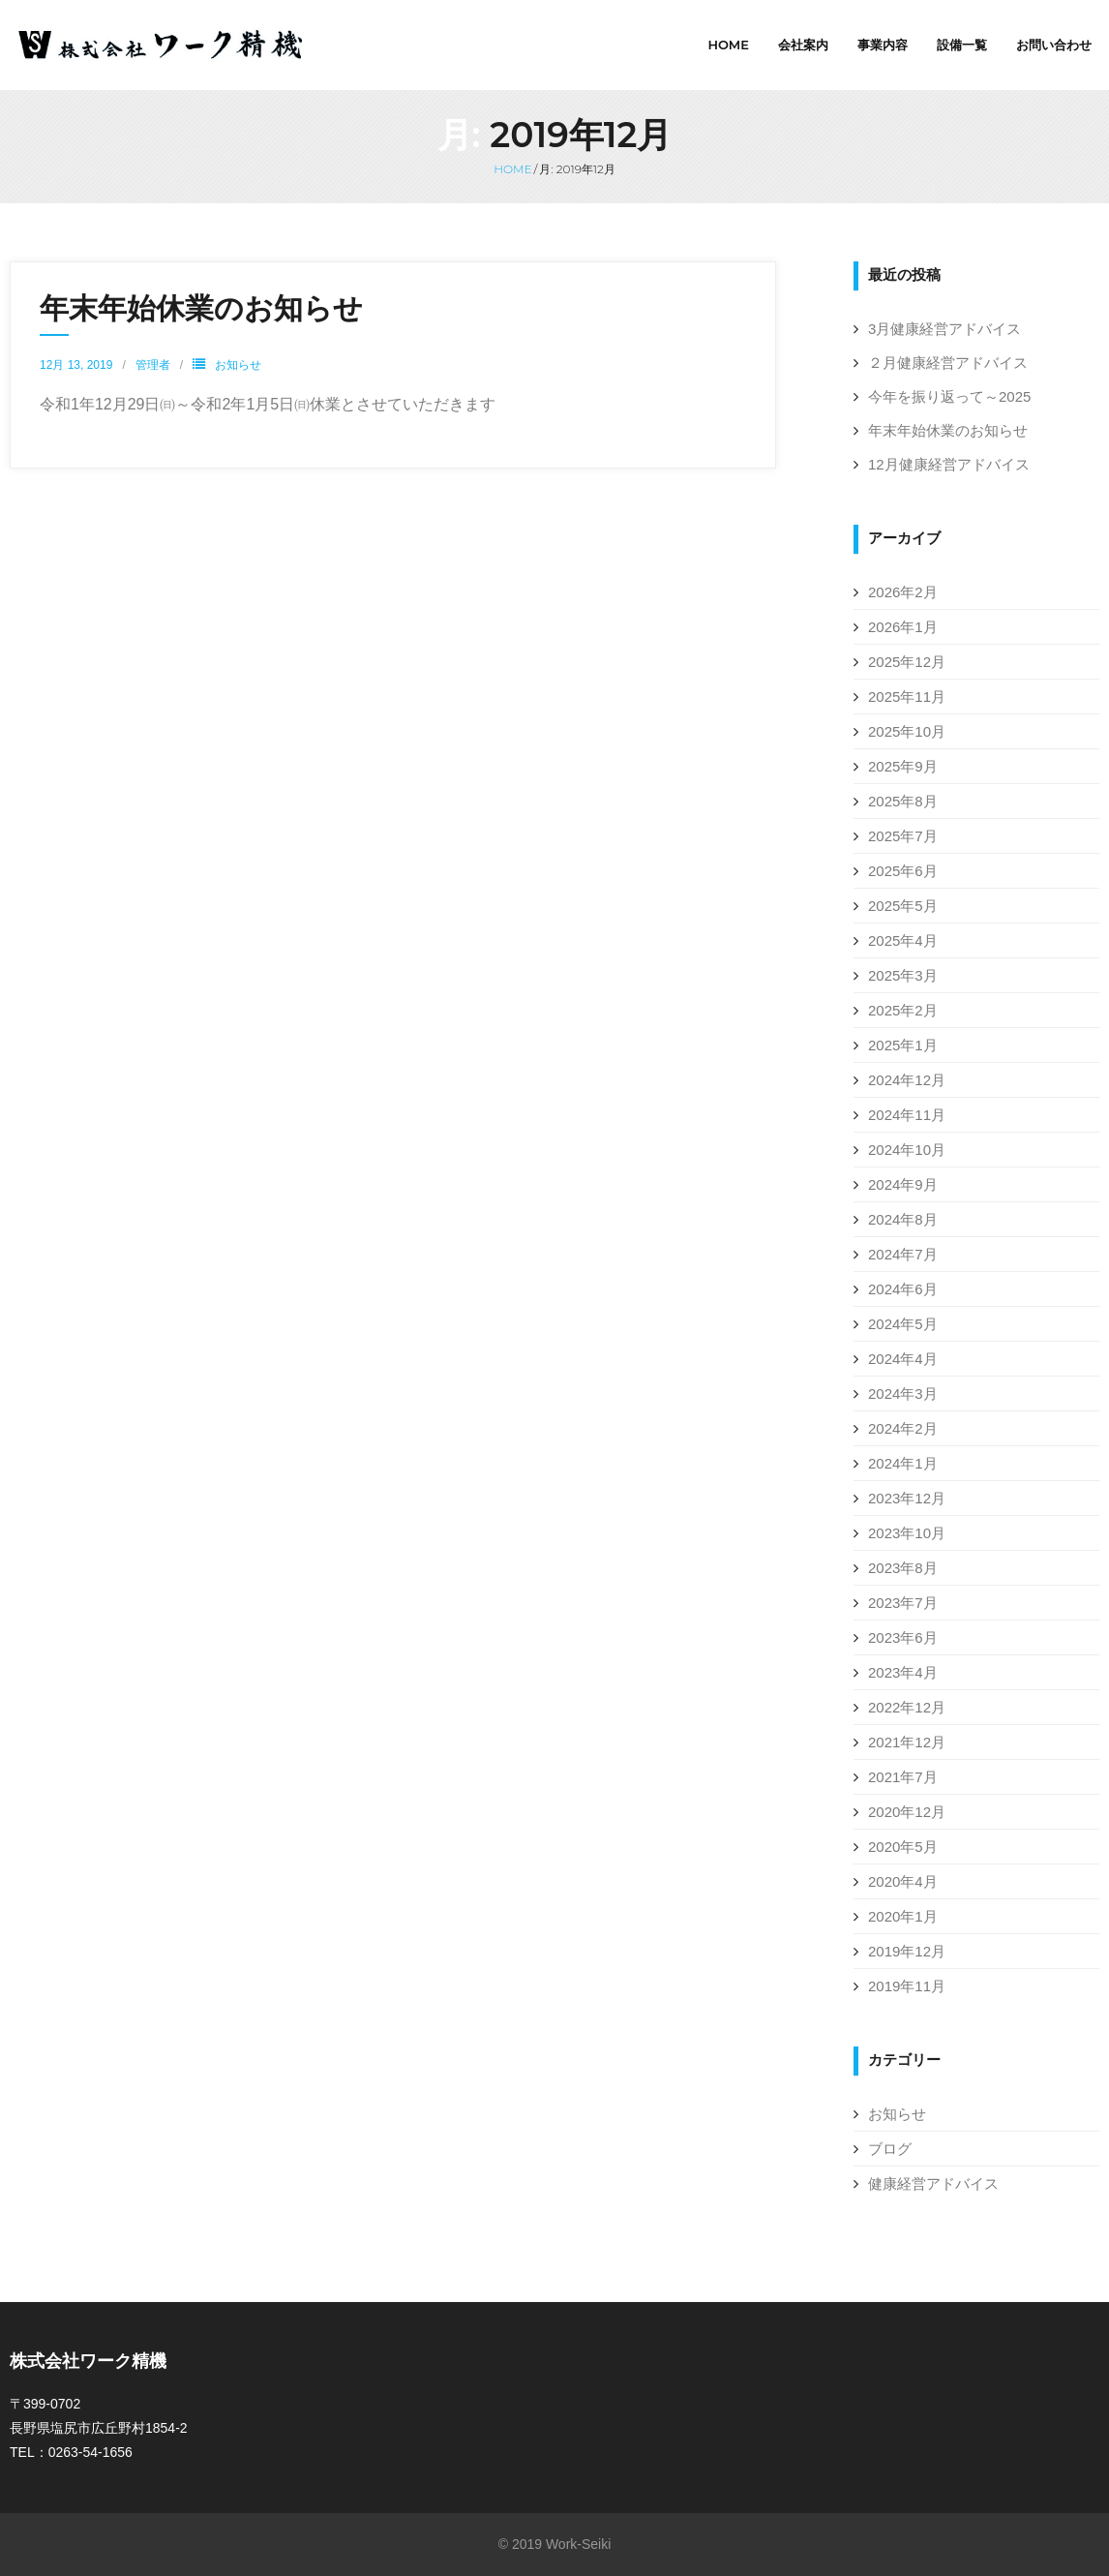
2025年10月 (906, 731)
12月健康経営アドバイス (949, 464)
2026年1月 (903, 627)
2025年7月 (903, 836)
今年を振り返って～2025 (949, 396)
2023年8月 (903, 1568)
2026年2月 (903, 592)
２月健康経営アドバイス (948, 362)
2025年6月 (903, 871)
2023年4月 (903, 1672)
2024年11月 (906, 1114)
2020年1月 (903, 1916)
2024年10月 (906, 1149)
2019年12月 (906, 1951)
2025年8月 (903, 801)
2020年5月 (903, 1846)
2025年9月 (903, 766)
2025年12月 (906, 661)
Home (512, 169)
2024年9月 (903, 1184)
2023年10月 (906, 1533)
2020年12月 (906, 1811)
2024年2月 (903, 1428)
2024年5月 (903, 1324)
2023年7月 (903, 1602)
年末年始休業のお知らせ (201, 308)
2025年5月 (903, 905)
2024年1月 (903, 1463)
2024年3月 (903, 1393)
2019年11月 (906, 1986)
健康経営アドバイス (933, 2183)
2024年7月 (903, 1254)
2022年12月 (906, 1707)
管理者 (152, 365)
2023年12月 (906, 1498)
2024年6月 (903, 1289)
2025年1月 (903, 1045)
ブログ (890, 2148)
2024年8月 (903, 1219)
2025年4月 (903, 940)
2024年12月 (906, 1080)
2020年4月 (903, 1881)
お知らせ (238, 365)
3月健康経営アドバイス (944, 328)
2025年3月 (903, 975)
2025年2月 (903, 1010)
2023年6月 (903, 1637)
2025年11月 (906, 696)
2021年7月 (903, 1777)
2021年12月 (906, 1742)
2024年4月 (903, 1358)
